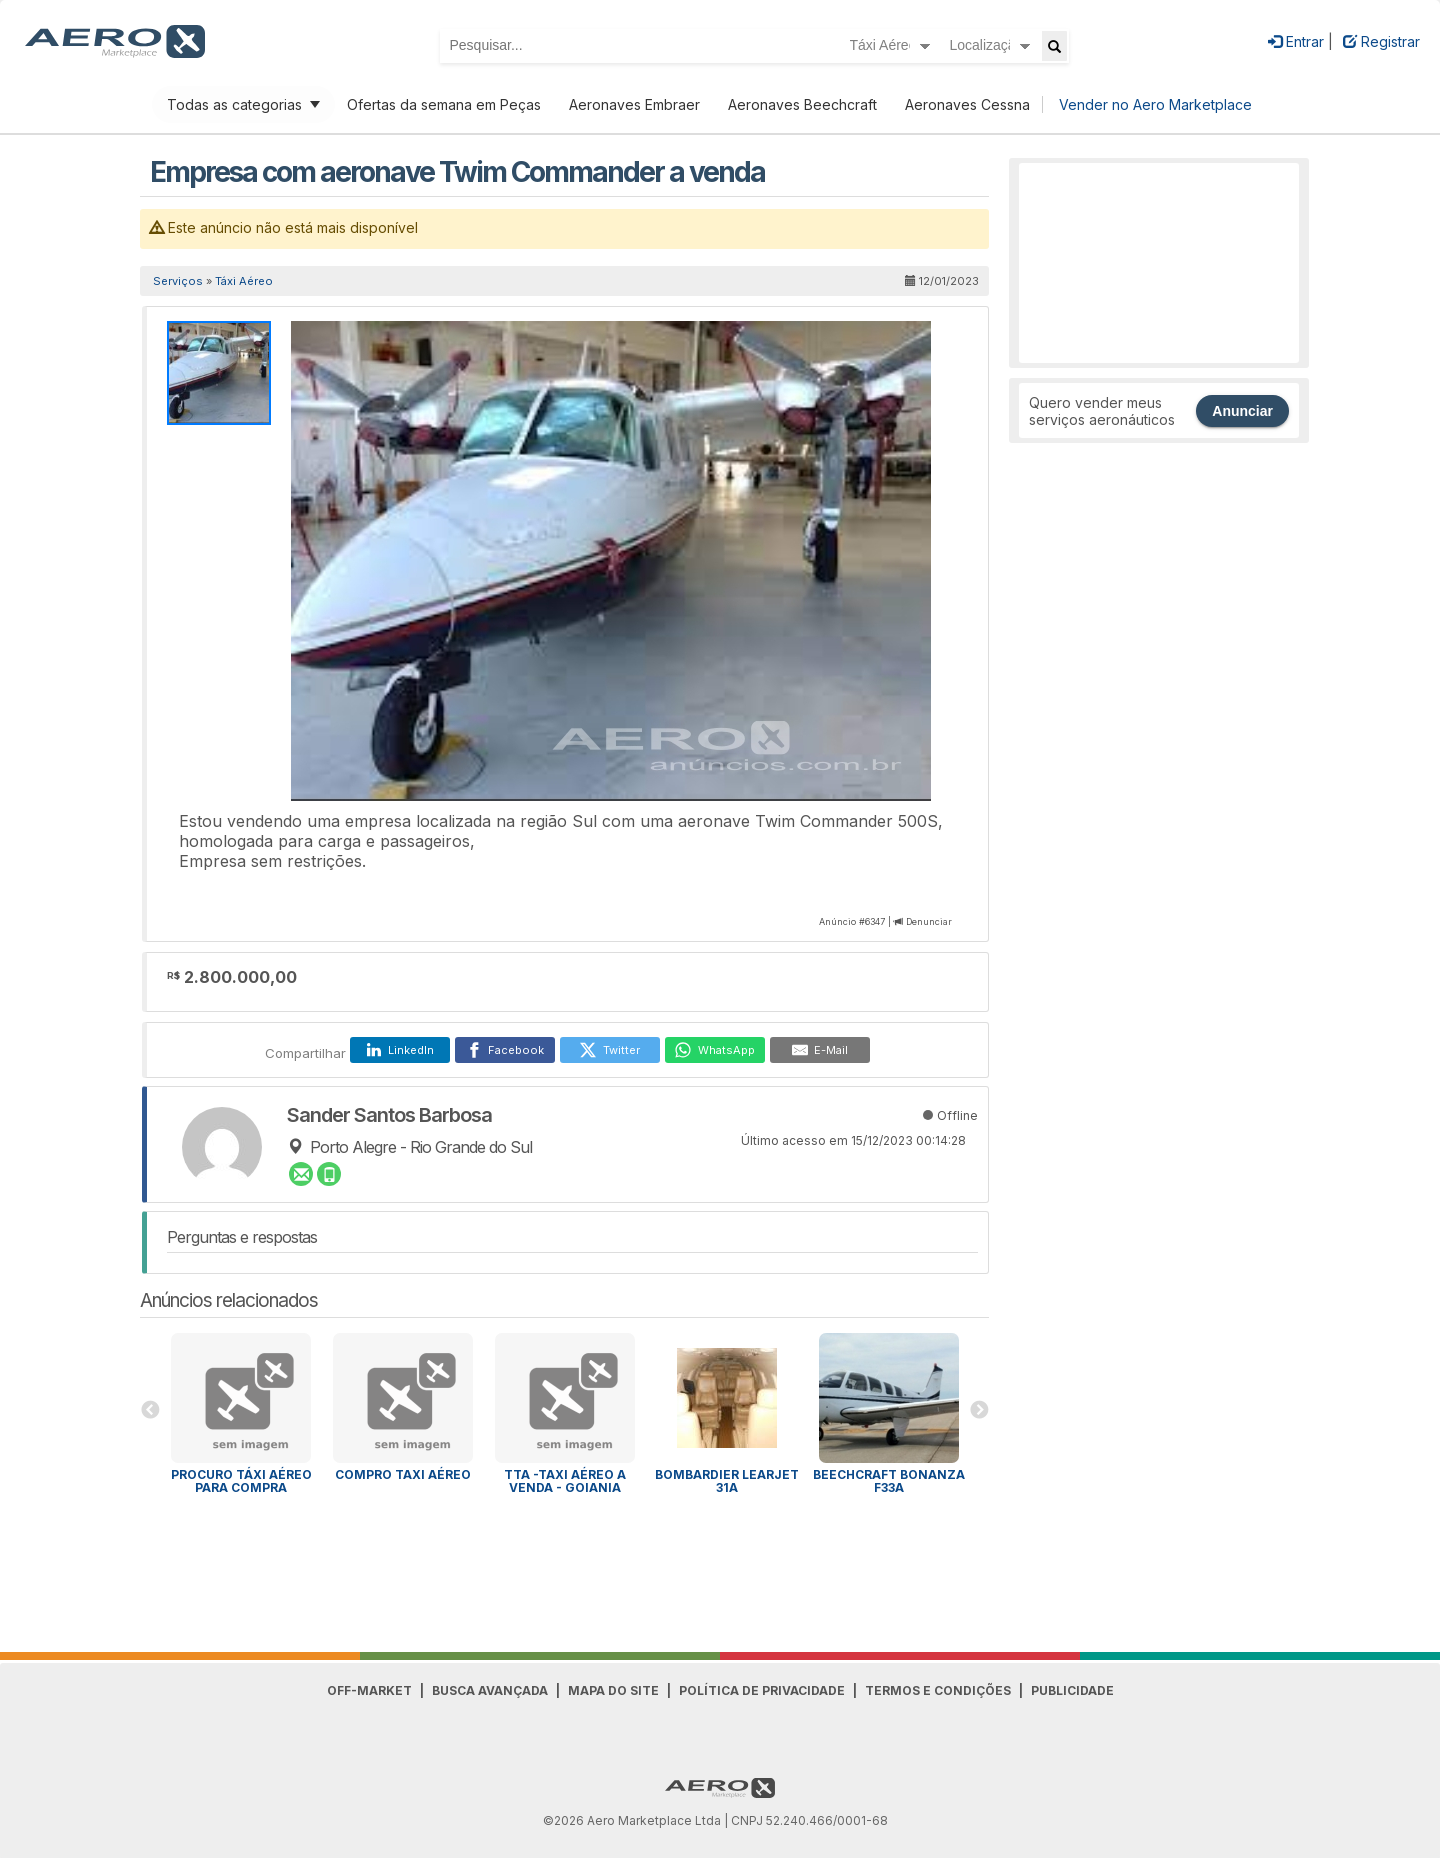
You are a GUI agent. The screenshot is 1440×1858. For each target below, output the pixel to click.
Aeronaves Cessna (967, 104)
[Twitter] (610, 1050)
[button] (913, 339)
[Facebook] (505, 1050)
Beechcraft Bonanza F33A (889, 1481)
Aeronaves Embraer (634, 104)
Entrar (1296, 41)
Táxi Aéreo (244, 281)
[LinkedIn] (400, 1050)
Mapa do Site (613, 1690)
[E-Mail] (820, 1050)
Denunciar (929, 921)
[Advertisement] (1159, 263)
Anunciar (1242, 411)
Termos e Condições (938, 1690)
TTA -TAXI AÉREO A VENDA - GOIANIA (565, 1481)
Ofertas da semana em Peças (444, 104)
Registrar (1381, 41)
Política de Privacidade (762, 1690)
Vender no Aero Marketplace (1155, 104)
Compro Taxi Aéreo (403, 1474)
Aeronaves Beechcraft (802, 104)
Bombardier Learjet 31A (727, 1481)
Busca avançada (490, 1690)
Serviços (178, 281)
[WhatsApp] (715, 1050)
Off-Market (369, 1690)
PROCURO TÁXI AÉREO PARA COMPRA (241, 1481)
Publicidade (1072, 1690)
